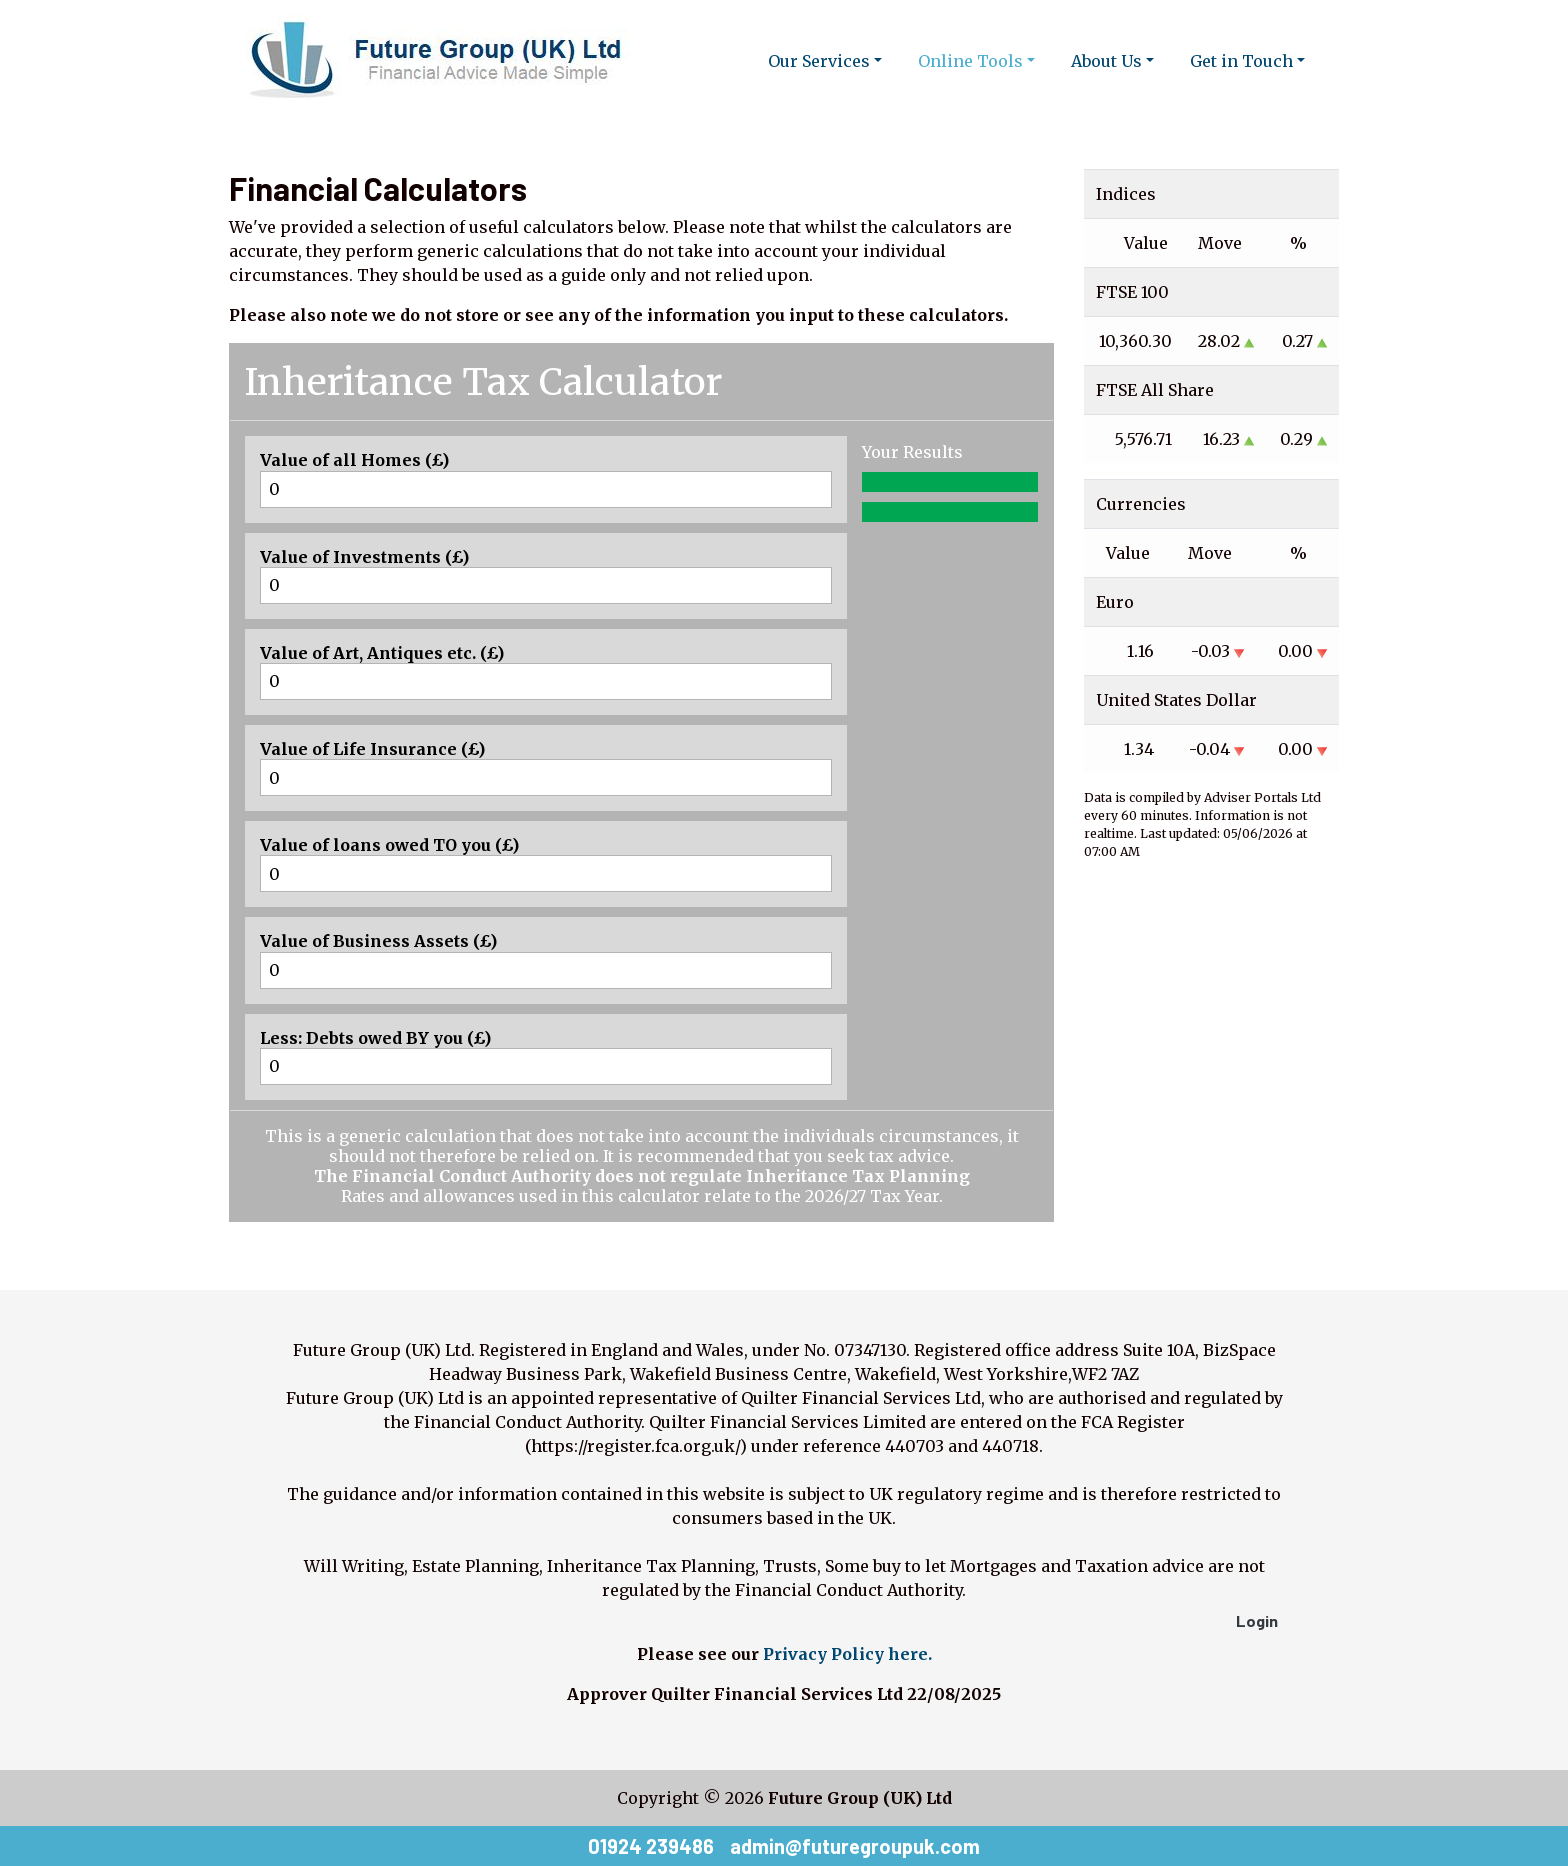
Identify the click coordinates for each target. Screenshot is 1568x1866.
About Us (1106, 61)
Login (1257, 1620)
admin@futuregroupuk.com (855, 1846)
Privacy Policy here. (847, 1654)
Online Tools (970, 61)
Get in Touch (1241, 61)
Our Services (819, 61)
